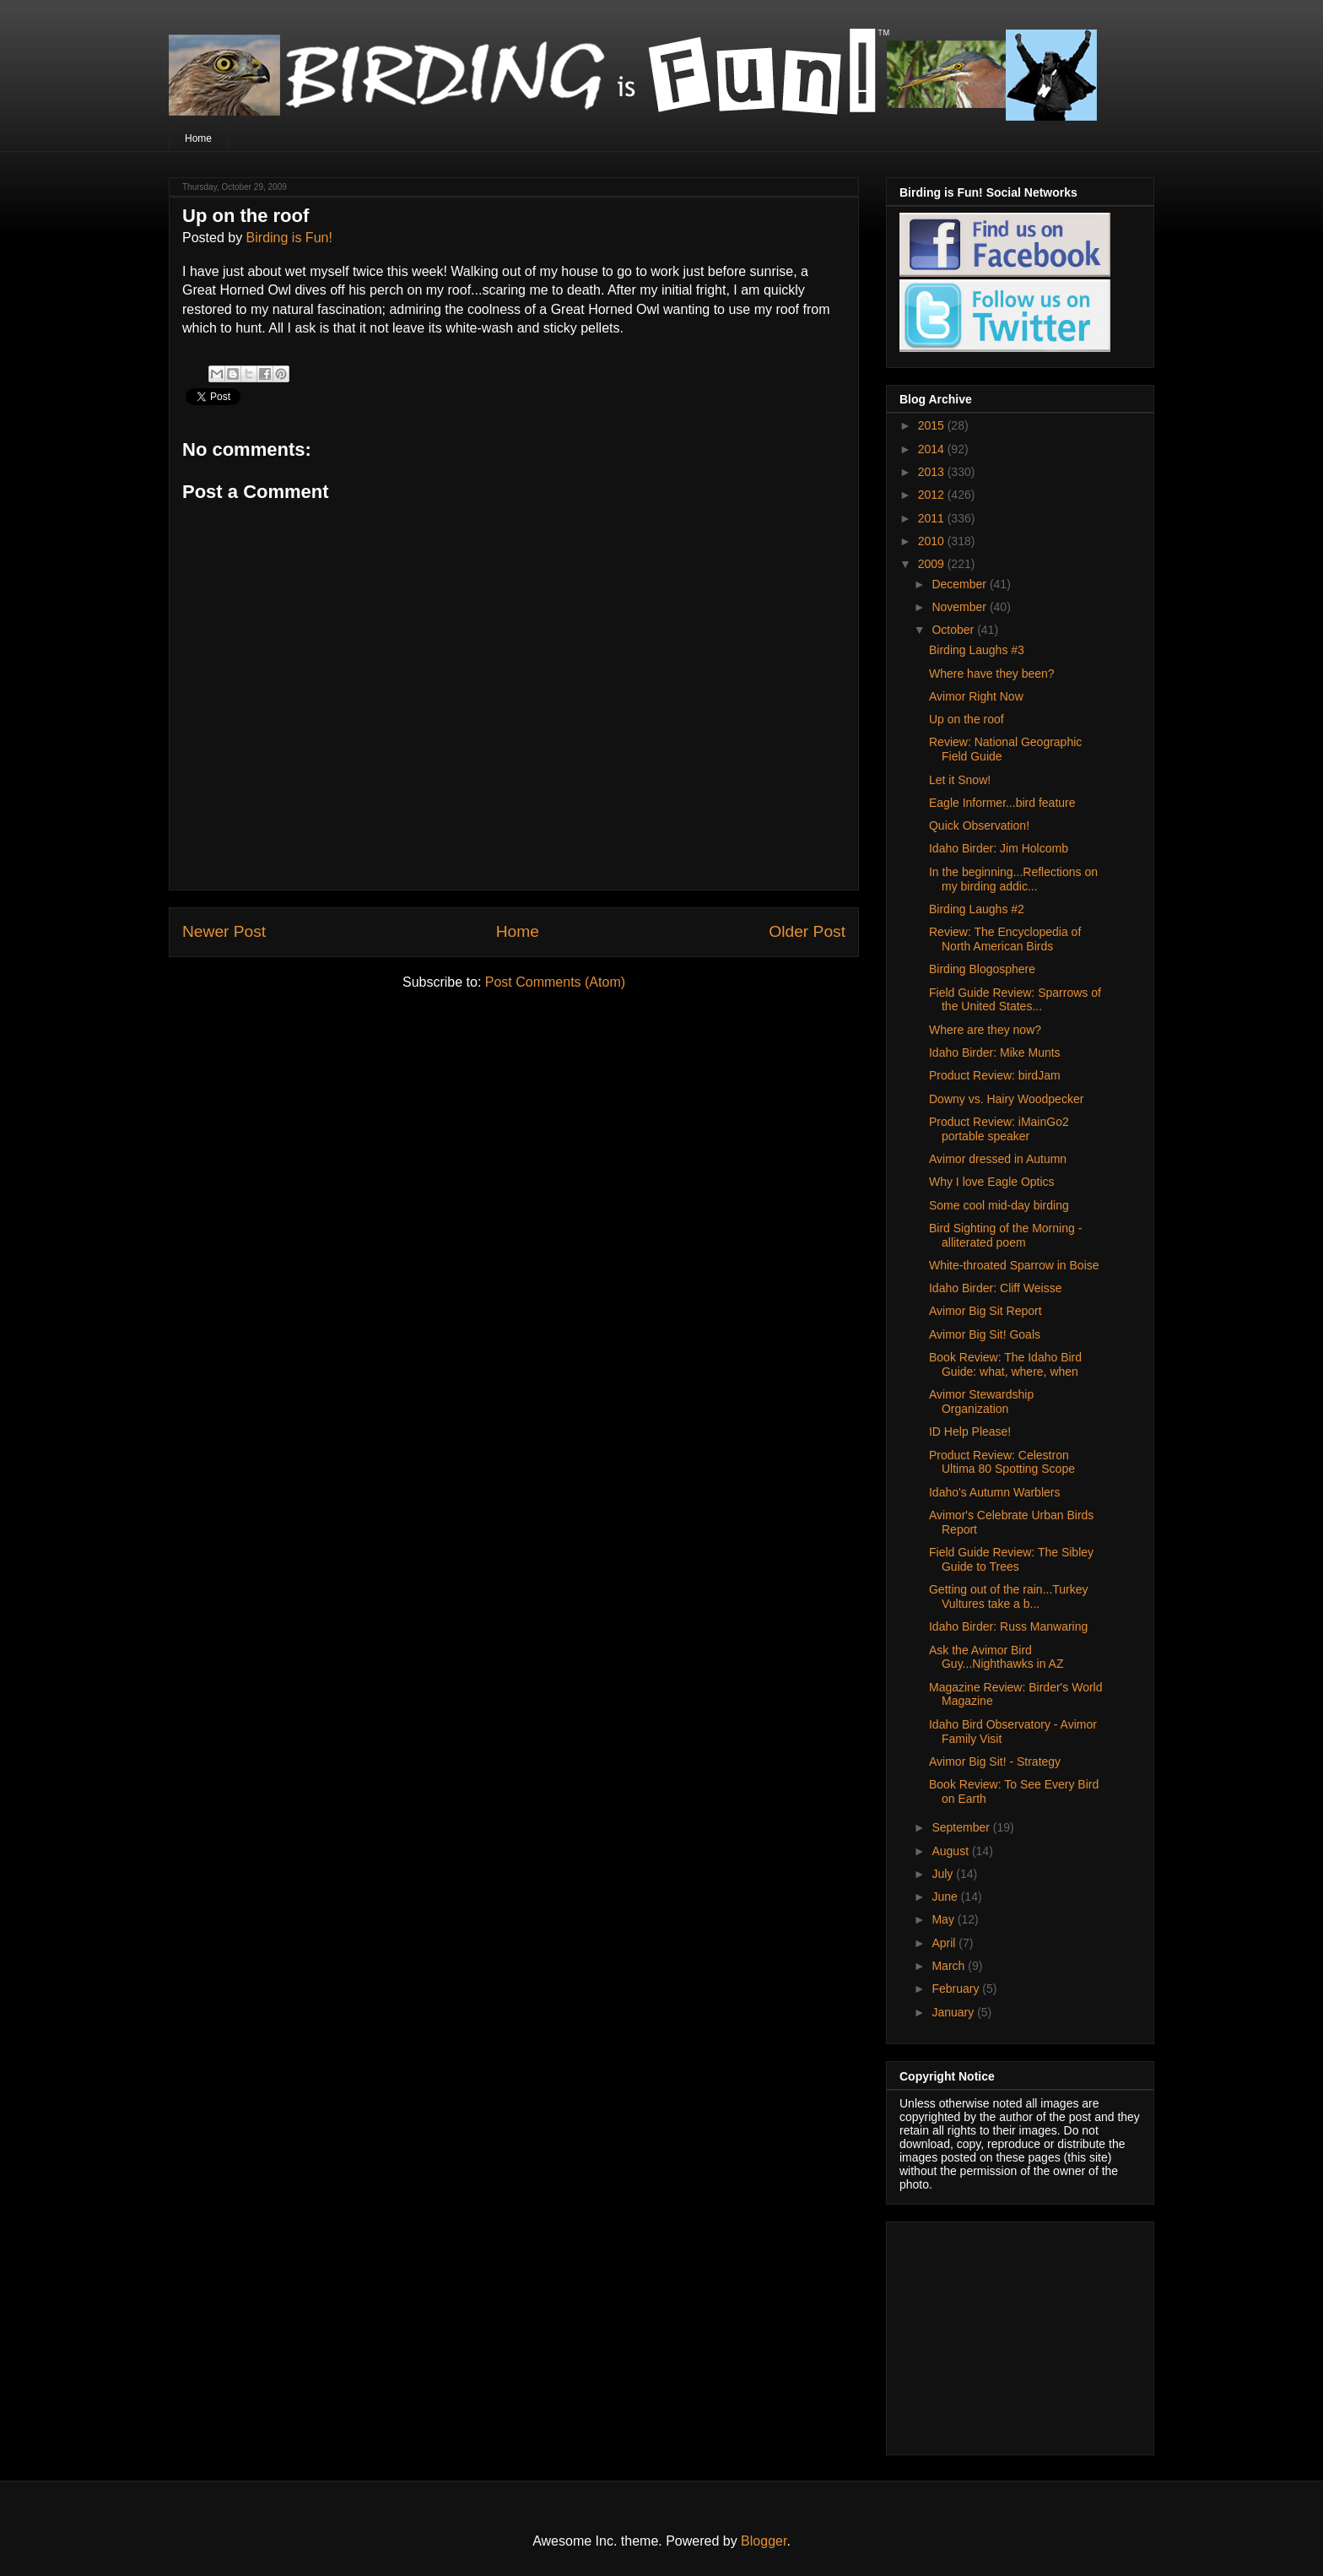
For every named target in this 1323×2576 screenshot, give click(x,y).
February (957, 1988)
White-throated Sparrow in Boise (1014, 1265)
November (960, 607)
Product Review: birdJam (995, 1075)
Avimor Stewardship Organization (981, 1401)
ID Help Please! (970, 1431)
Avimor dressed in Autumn (997, 1159)
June (946, 1896)
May (944, 1919)
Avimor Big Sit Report (985, 1311)
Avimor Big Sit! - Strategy (995, 1761)
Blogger (763, 2541)
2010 (933, 541)
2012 (933, 494)
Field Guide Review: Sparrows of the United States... (1015, 1000)
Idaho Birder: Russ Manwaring (1008, 1626)
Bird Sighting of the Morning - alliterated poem (1005, 1235)
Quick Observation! (979, 825)
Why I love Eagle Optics (992, 1181)
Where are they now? (985, 1029)
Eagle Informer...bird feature (1002, 802)
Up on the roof (966, 719)
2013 (933, 472)
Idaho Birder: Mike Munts (995, 1052)
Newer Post (224, 931)
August (951, 1851)
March (950, 1966)
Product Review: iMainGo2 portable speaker (999, 1129)
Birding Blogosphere (982, 969)
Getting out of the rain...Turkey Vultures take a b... (1008, 1596)
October (954, 629)
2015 (933, 425)
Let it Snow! (960, 780)
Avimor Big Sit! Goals (984, 1334)
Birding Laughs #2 (976, 909)
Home (198, 138)
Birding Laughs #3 (976, 650)
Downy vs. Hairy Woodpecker (1006, 1099)
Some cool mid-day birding (999, 1205)
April (945, 1943)
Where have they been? (992, 673)
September (962, 1827)
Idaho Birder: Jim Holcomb (998, 848)
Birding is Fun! (289, 237)
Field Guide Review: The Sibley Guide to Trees (1011, 1559)
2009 (933, 564)
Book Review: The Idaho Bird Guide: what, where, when (1005, 1364)
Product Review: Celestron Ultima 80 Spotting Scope (1002, 1462)
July (944, 1874)
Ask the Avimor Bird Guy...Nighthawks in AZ (996, 1657)
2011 (933, 518)
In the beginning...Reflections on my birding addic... (1013, 879)
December (960, 584)
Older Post (807, 931)
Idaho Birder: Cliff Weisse (995, 1288)
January (954, 2012)
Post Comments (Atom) (555, 982)
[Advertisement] (1004, 2333)
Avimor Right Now (976, 696)
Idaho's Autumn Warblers (994, 1492)
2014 (933, 449)
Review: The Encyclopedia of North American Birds (1005, 939)
